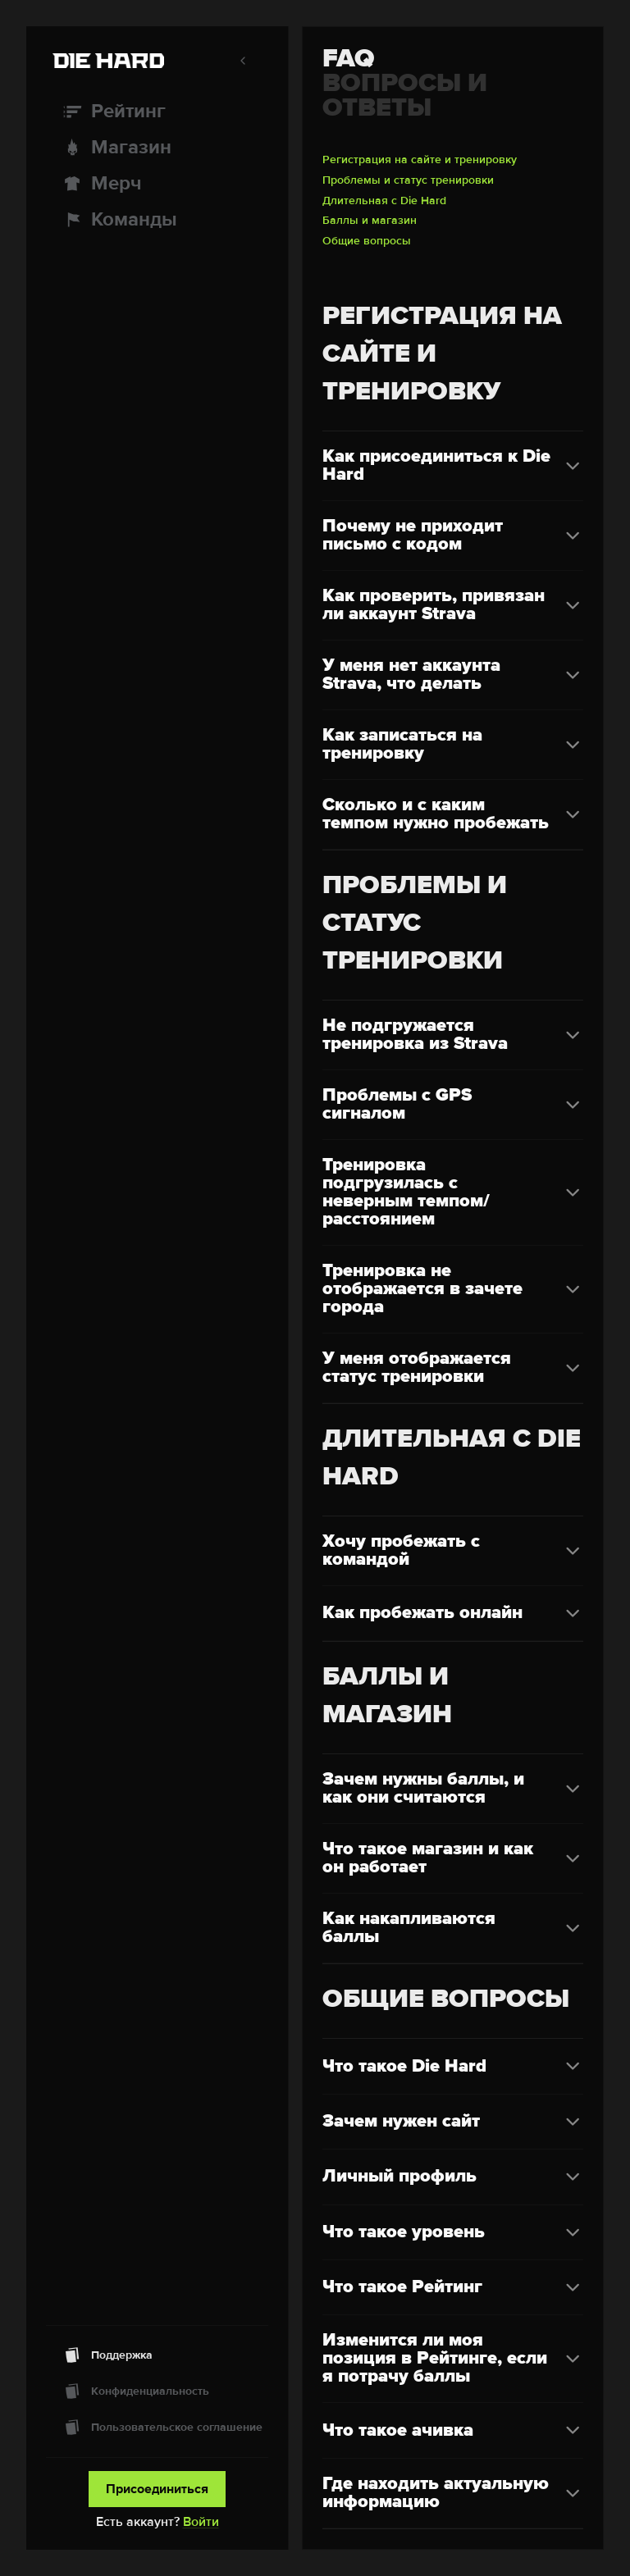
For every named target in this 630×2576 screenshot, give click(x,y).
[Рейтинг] (157, 111)
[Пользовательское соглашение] (157, 2427)
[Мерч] (157, 183)
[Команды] (157, 219)
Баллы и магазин (369, 220)
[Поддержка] (157, 2355)
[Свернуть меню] (243, 60)
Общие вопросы (366, 241)
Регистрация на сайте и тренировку (419, 159)
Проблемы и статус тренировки (408, 180)
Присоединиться (157, 2489)
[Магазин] (157, 147)
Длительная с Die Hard (384, 200)
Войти (201, 2522)
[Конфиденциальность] (157, 2391)
